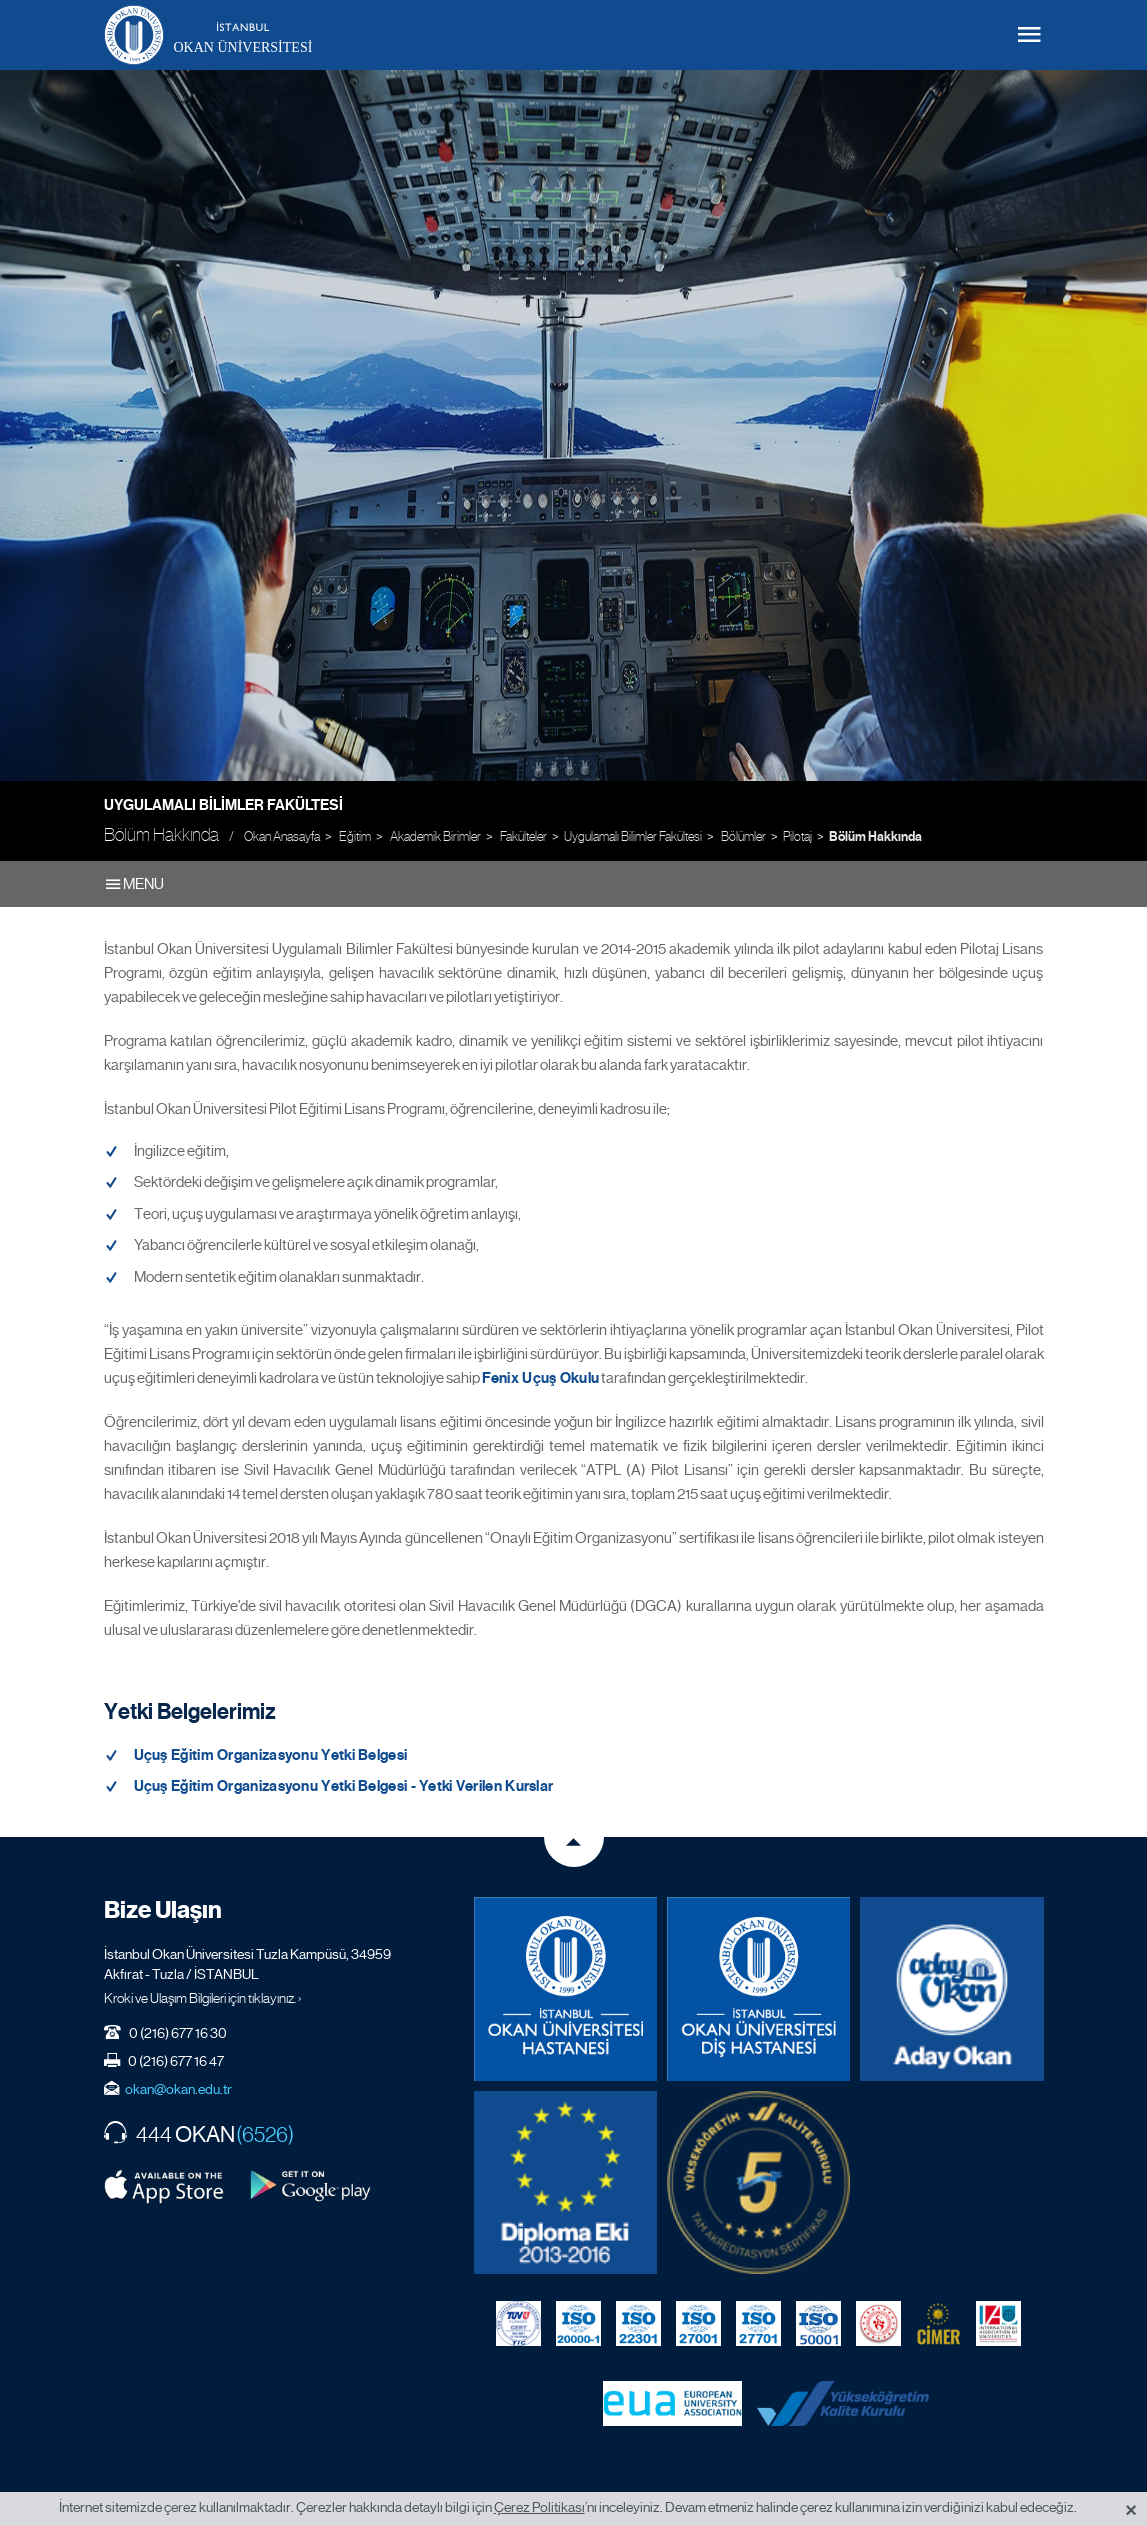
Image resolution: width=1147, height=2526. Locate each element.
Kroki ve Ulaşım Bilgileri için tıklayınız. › (203, 1992)
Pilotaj (797, 836)
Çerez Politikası (539, 2507)
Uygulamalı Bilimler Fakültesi (223, 805)
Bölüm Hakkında (875, 837)
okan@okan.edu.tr (178, 2083)
